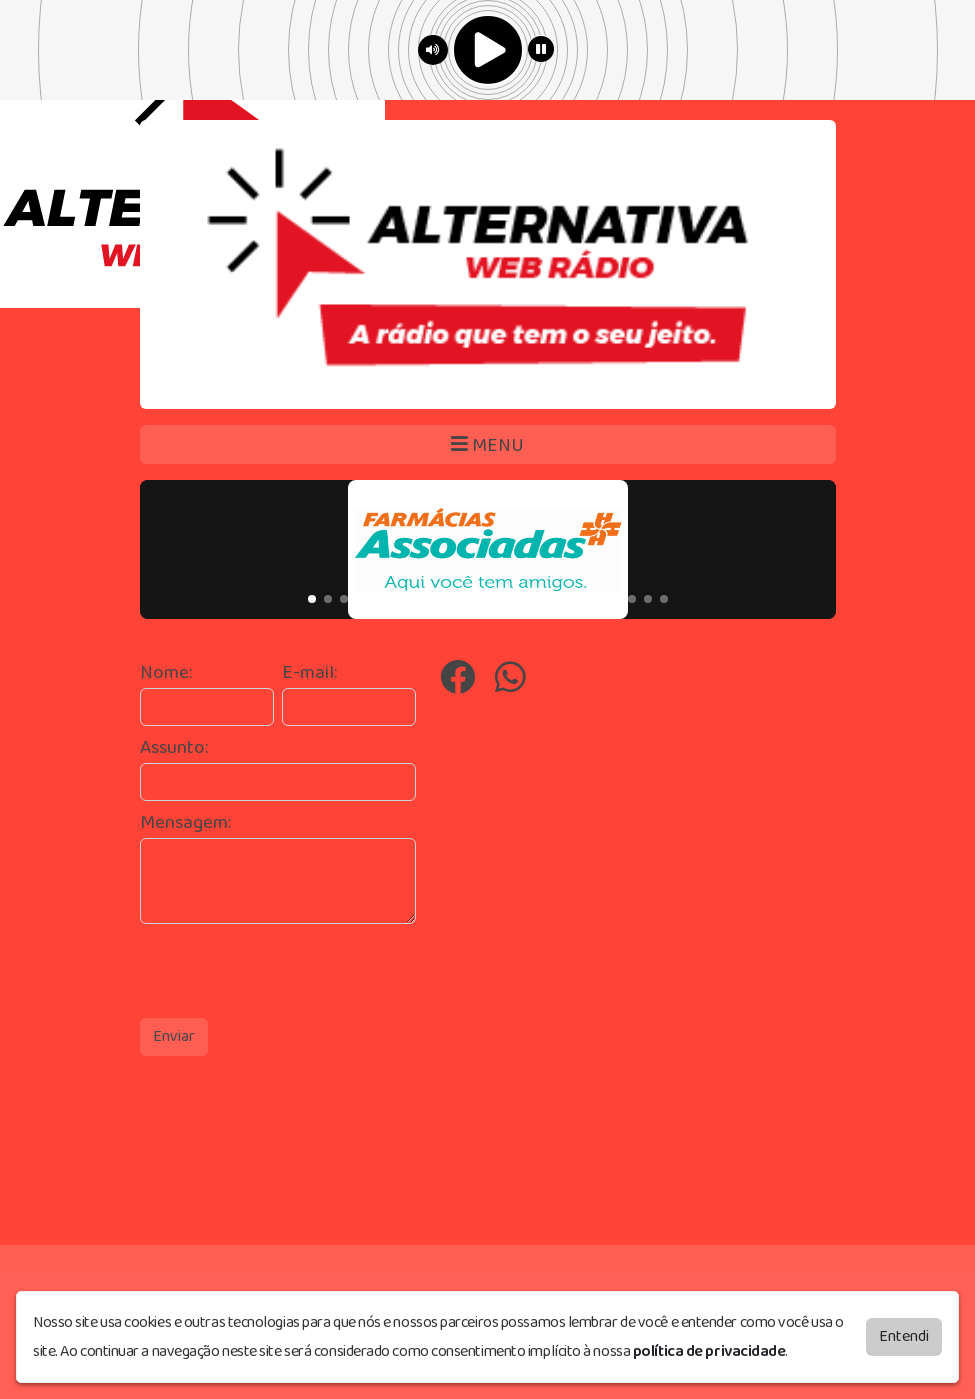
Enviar (174, 1036)
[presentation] (292, 971)
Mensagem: (185, 823)
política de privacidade (709, 1351)
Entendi (904, 1336)
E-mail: (309, 673)
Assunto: (174, 748)
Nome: (166, 673)
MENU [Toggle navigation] (487, 445)
